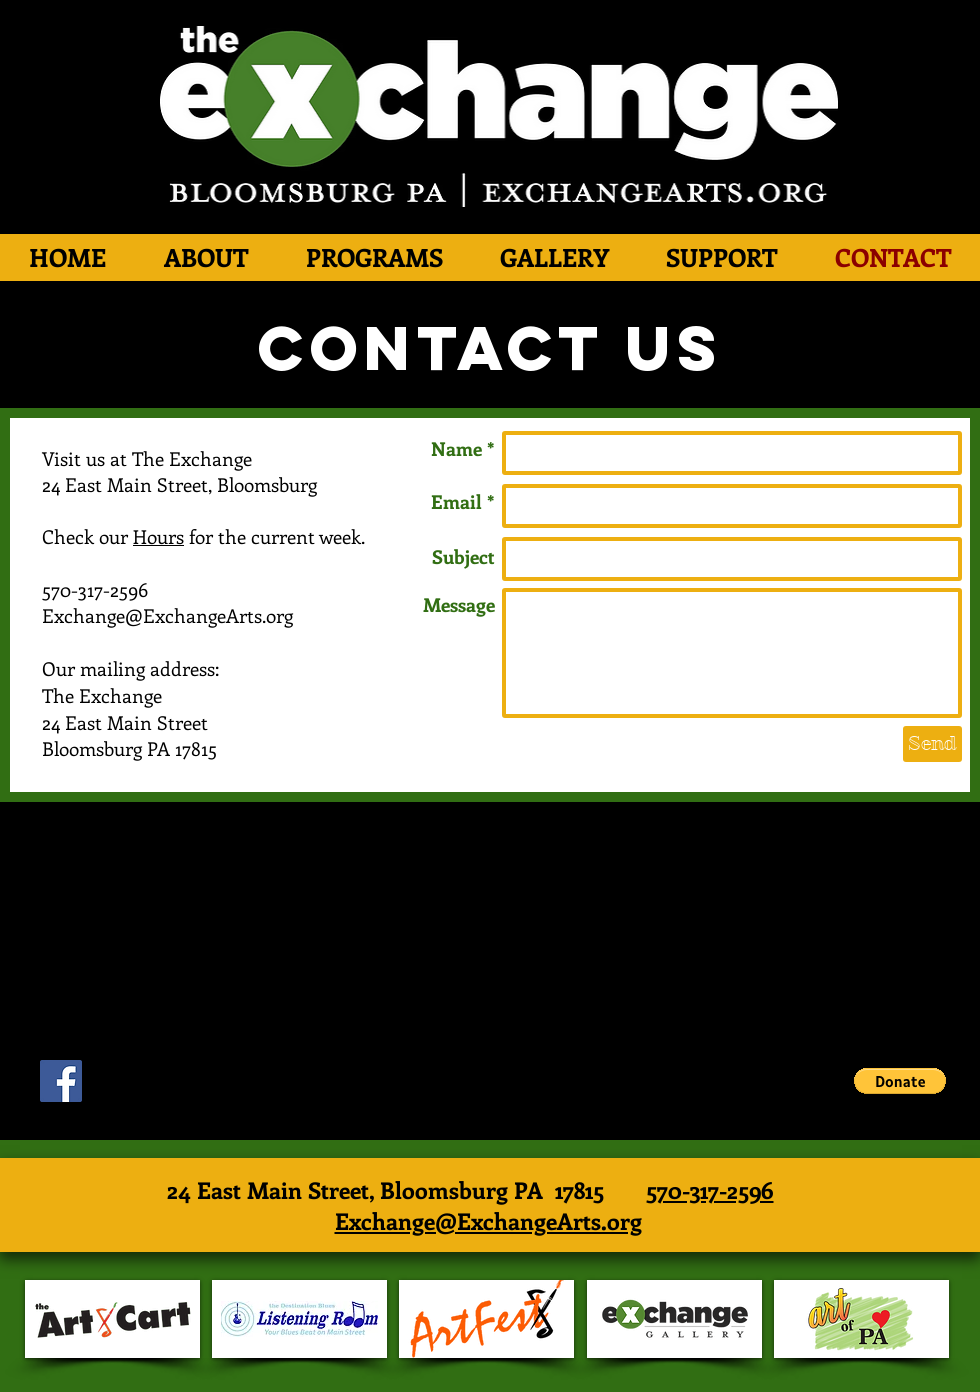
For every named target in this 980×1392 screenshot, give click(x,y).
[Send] (932, 744)
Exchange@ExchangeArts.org (488, 1220)
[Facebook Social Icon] (61, 1081)
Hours (158, 536)
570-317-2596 (710, 1189)
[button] (900, 1081)
